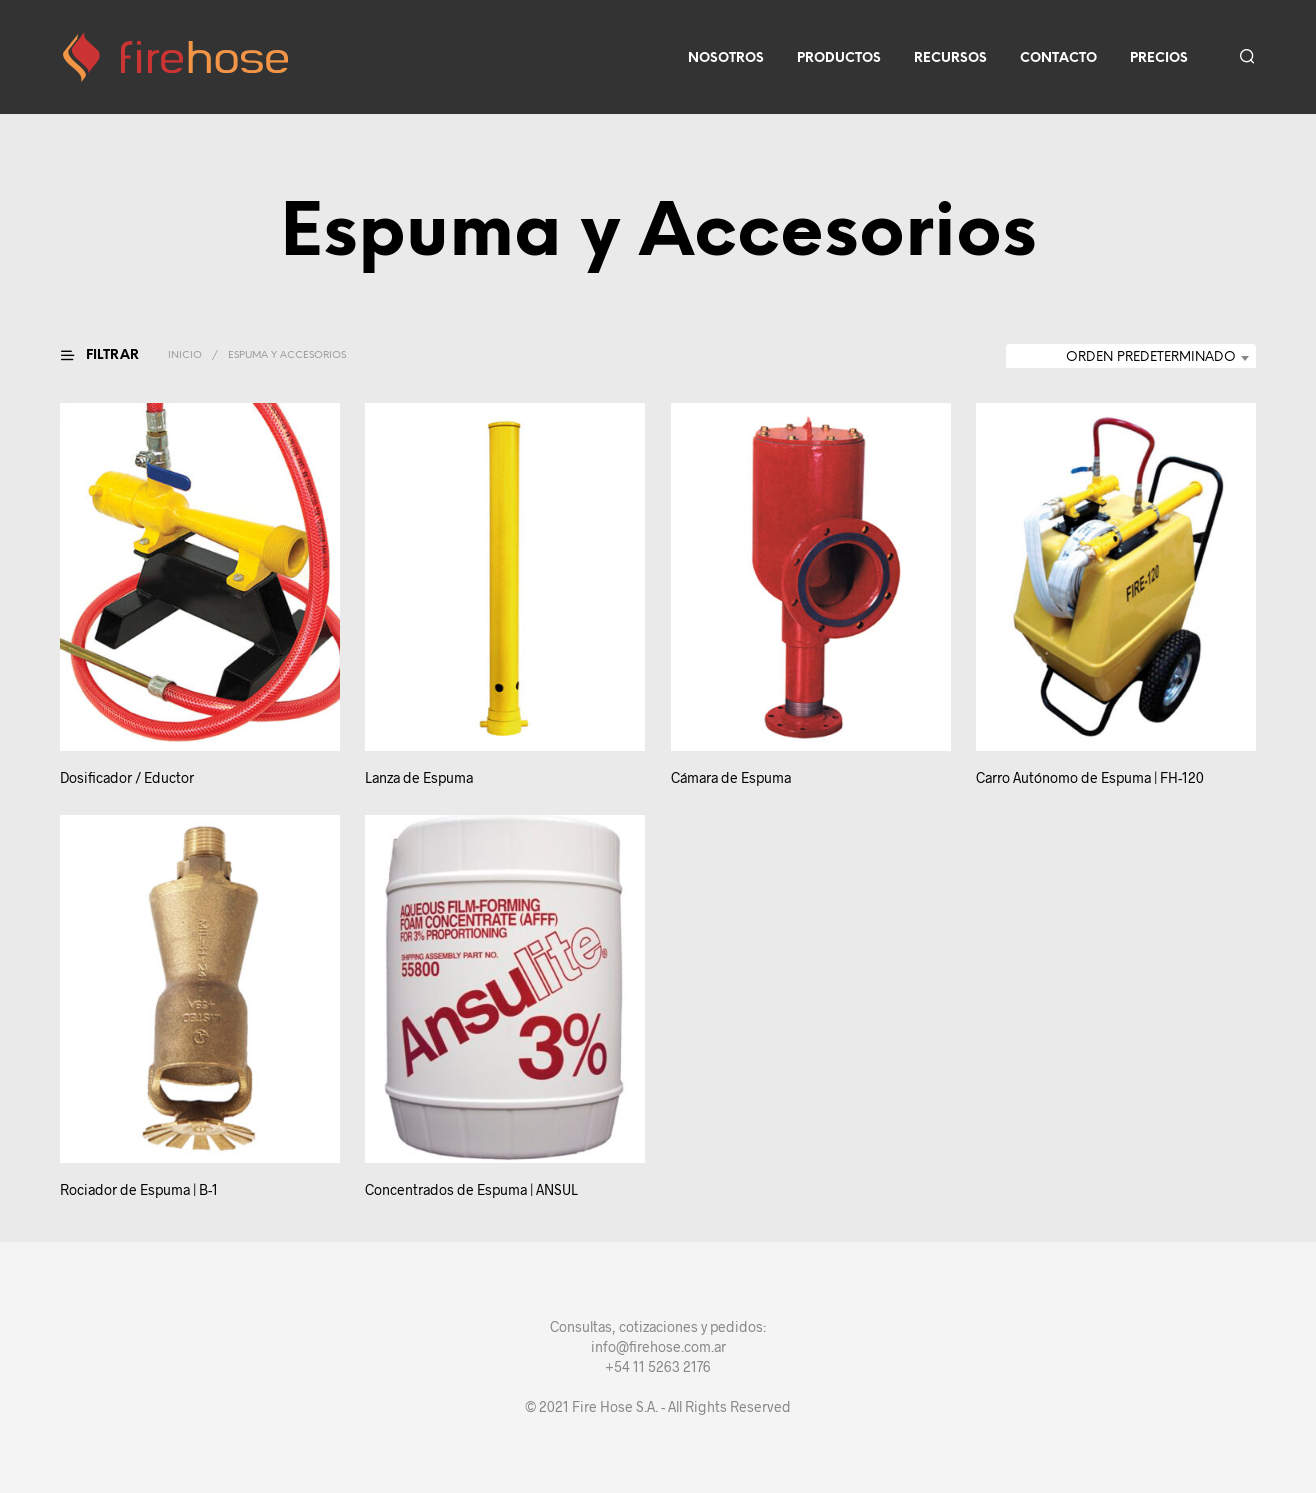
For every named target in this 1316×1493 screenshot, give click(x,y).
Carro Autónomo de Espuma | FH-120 (1091, 769)
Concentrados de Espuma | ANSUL (474, 1179)
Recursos (950, 58)
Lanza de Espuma (419, 778)
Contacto (1058, 58)
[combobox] (1131, 358)
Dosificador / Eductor (127, 778)
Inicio (185, 355)
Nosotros (726, 58)
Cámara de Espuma (731, 778)
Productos (839, 58)
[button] (112, 356)
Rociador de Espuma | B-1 (139, 1189)
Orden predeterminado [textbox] (1151, 357)
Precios (1159, 58)
